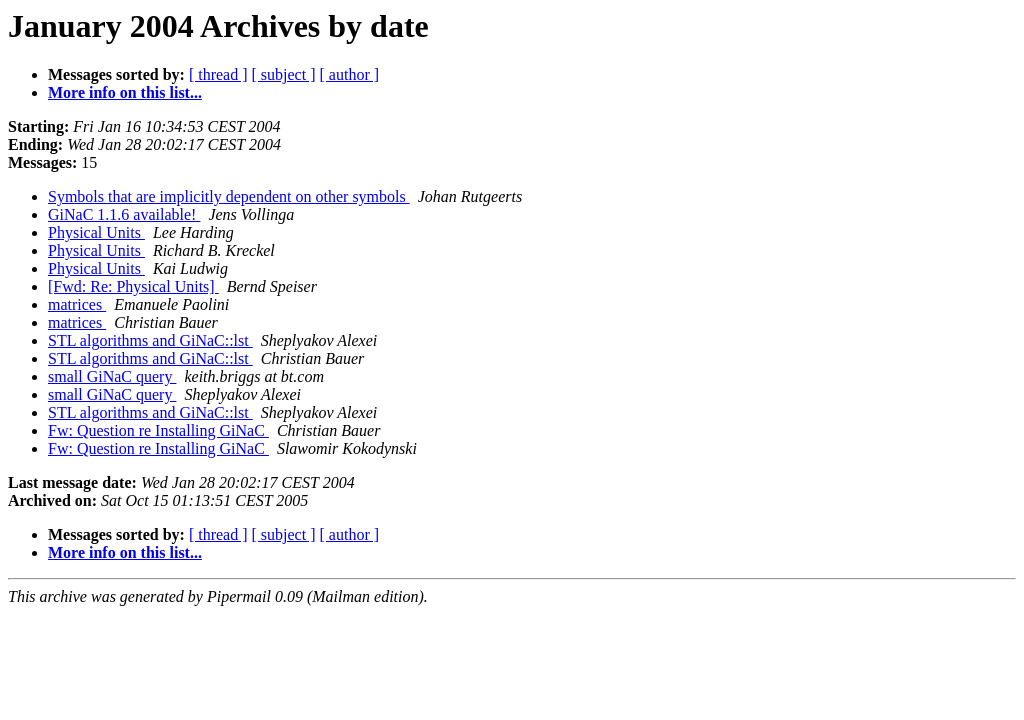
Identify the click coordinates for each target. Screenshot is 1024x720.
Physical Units (96, 232)
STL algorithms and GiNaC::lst (150, 340)
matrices (77, 304)
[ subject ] (284, 74)
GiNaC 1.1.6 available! (124, 214)
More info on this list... (125, 92)
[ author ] (350, 74)
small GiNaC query (112, 376)
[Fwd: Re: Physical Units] (133, 286)
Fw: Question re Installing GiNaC (158, 430)
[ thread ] (218, 74)
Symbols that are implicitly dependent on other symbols (229, 196)
